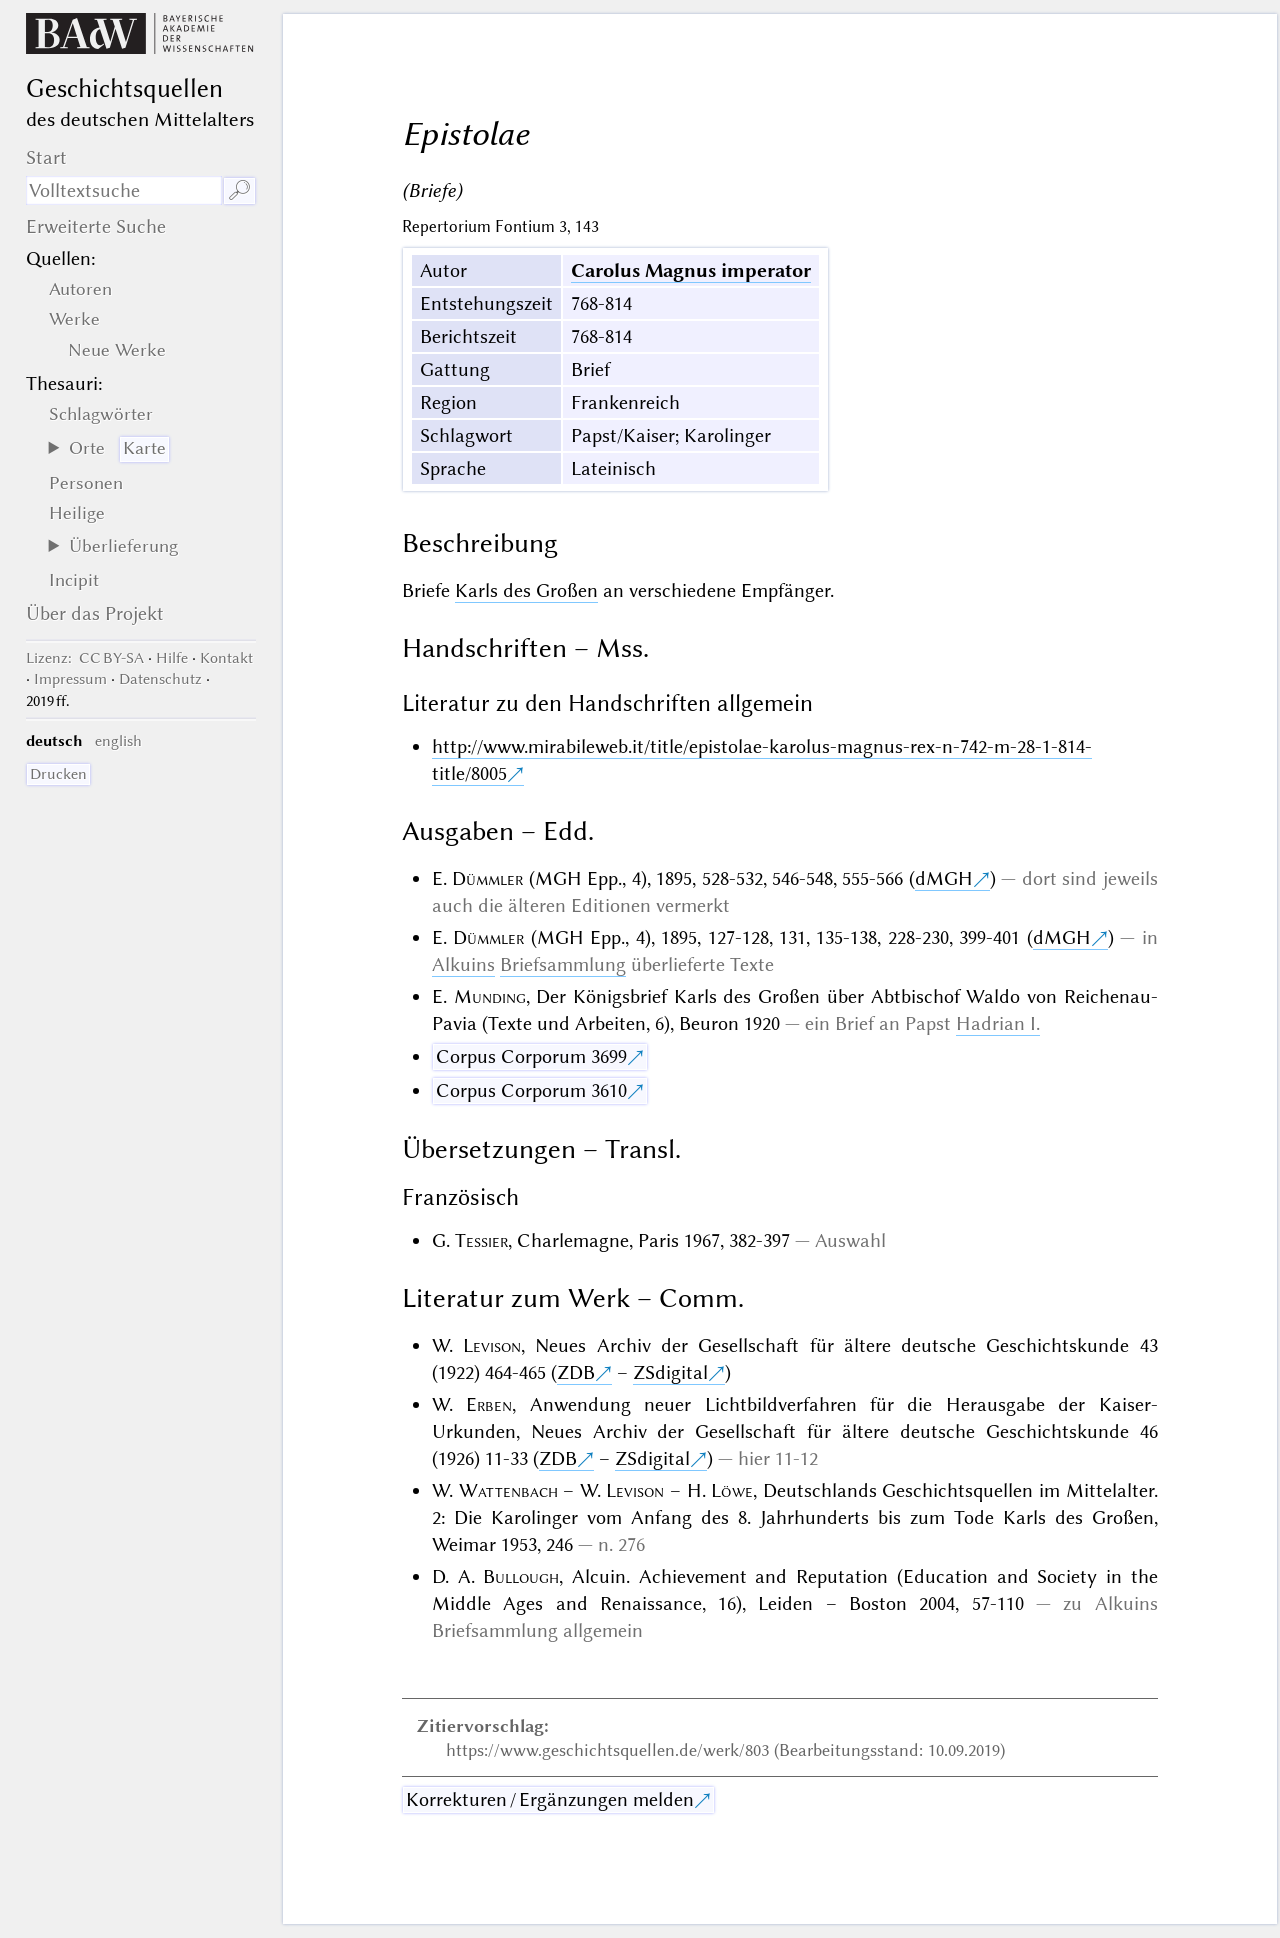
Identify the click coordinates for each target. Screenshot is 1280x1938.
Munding (490, 996)
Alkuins (463, 964)
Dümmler (487, 878)
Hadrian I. (998, 1023)
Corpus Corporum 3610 (531, 1090)
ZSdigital (670, 1372)
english (118, 741)
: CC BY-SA (85, 658)
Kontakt (226, 658)
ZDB (576, 1372)
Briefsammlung (563, 964)
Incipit (74, 580)
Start (46, 157)
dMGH (944, 878)
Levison (492, 1345)
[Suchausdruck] (124, 190)
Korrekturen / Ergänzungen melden (550, 1799)
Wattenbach (508, 1490)
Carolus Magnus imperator (691, 270)
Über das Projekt (95, 613)
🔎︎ (239, 190)
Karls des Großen (526, 590)
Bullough (521, 1576)
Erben (489, 1404)
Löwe (732, 1490)
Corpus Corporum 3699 (531, 1056)
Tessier (481, 1240)
